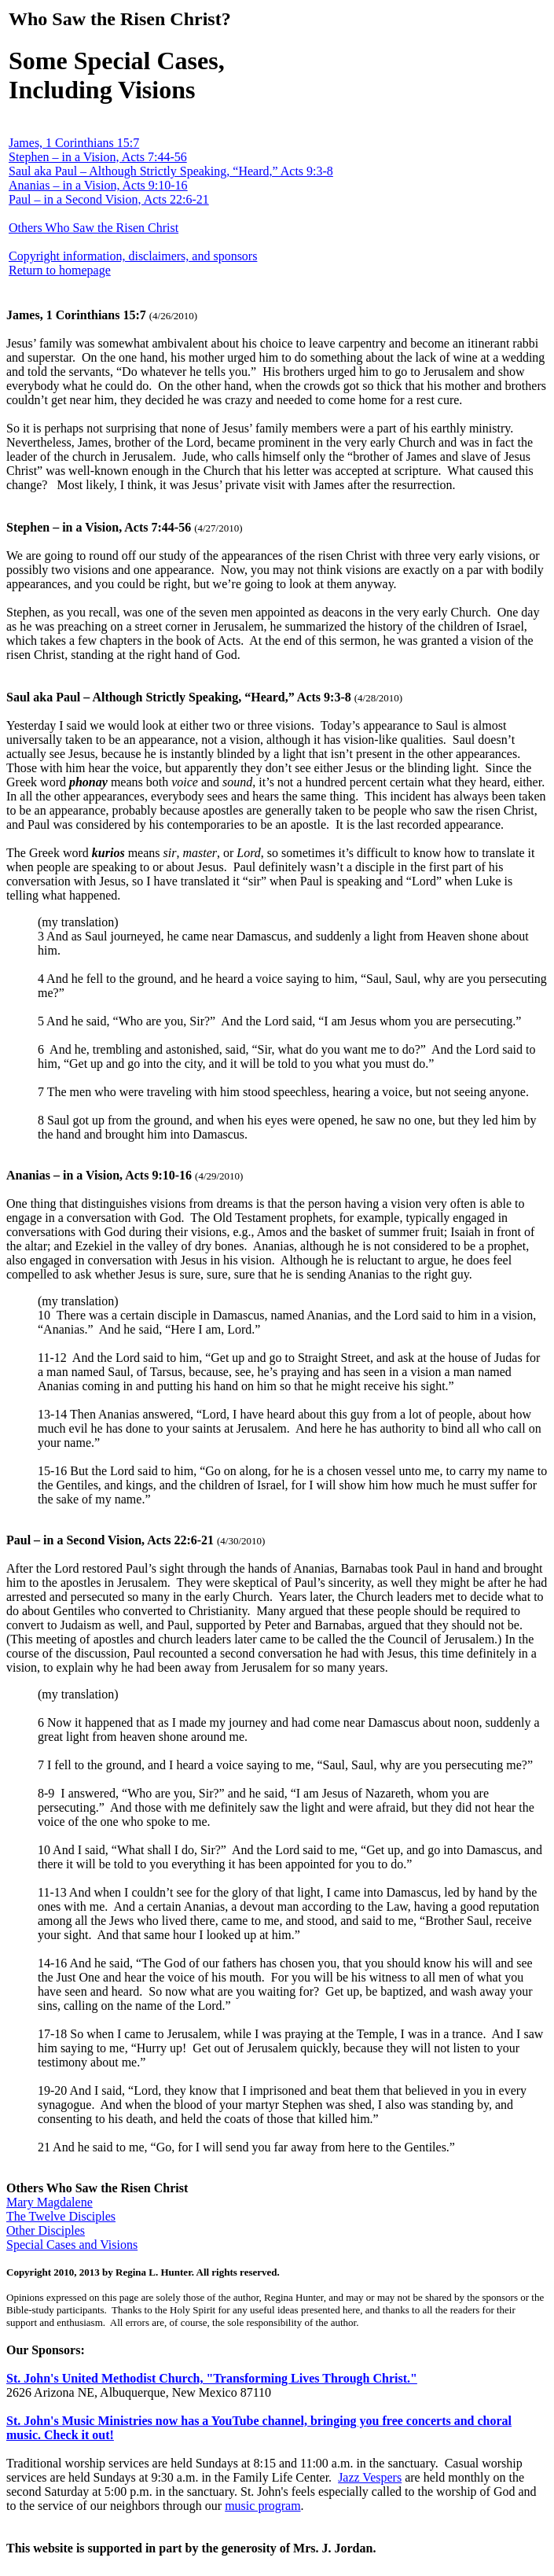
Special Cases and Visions (72, 2244)
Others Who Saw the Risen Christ (93, 227)
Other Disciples (45, 2230)
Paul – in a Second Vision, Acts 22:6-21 (109, 199)
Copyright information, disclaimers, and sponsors (133, 256)
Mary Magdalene (49, 2202)
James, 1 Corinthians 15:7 (74, 142)
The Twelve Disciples (61, 2216)
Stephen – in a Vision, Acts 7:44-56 (98, 157)
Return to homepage (60, 270)
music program (262, 2505)
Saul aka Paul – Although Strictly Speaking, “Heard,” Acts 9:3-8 (171, 171)
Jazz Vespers (370, 2477)
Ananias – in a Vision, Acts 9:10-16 (98, 185)
